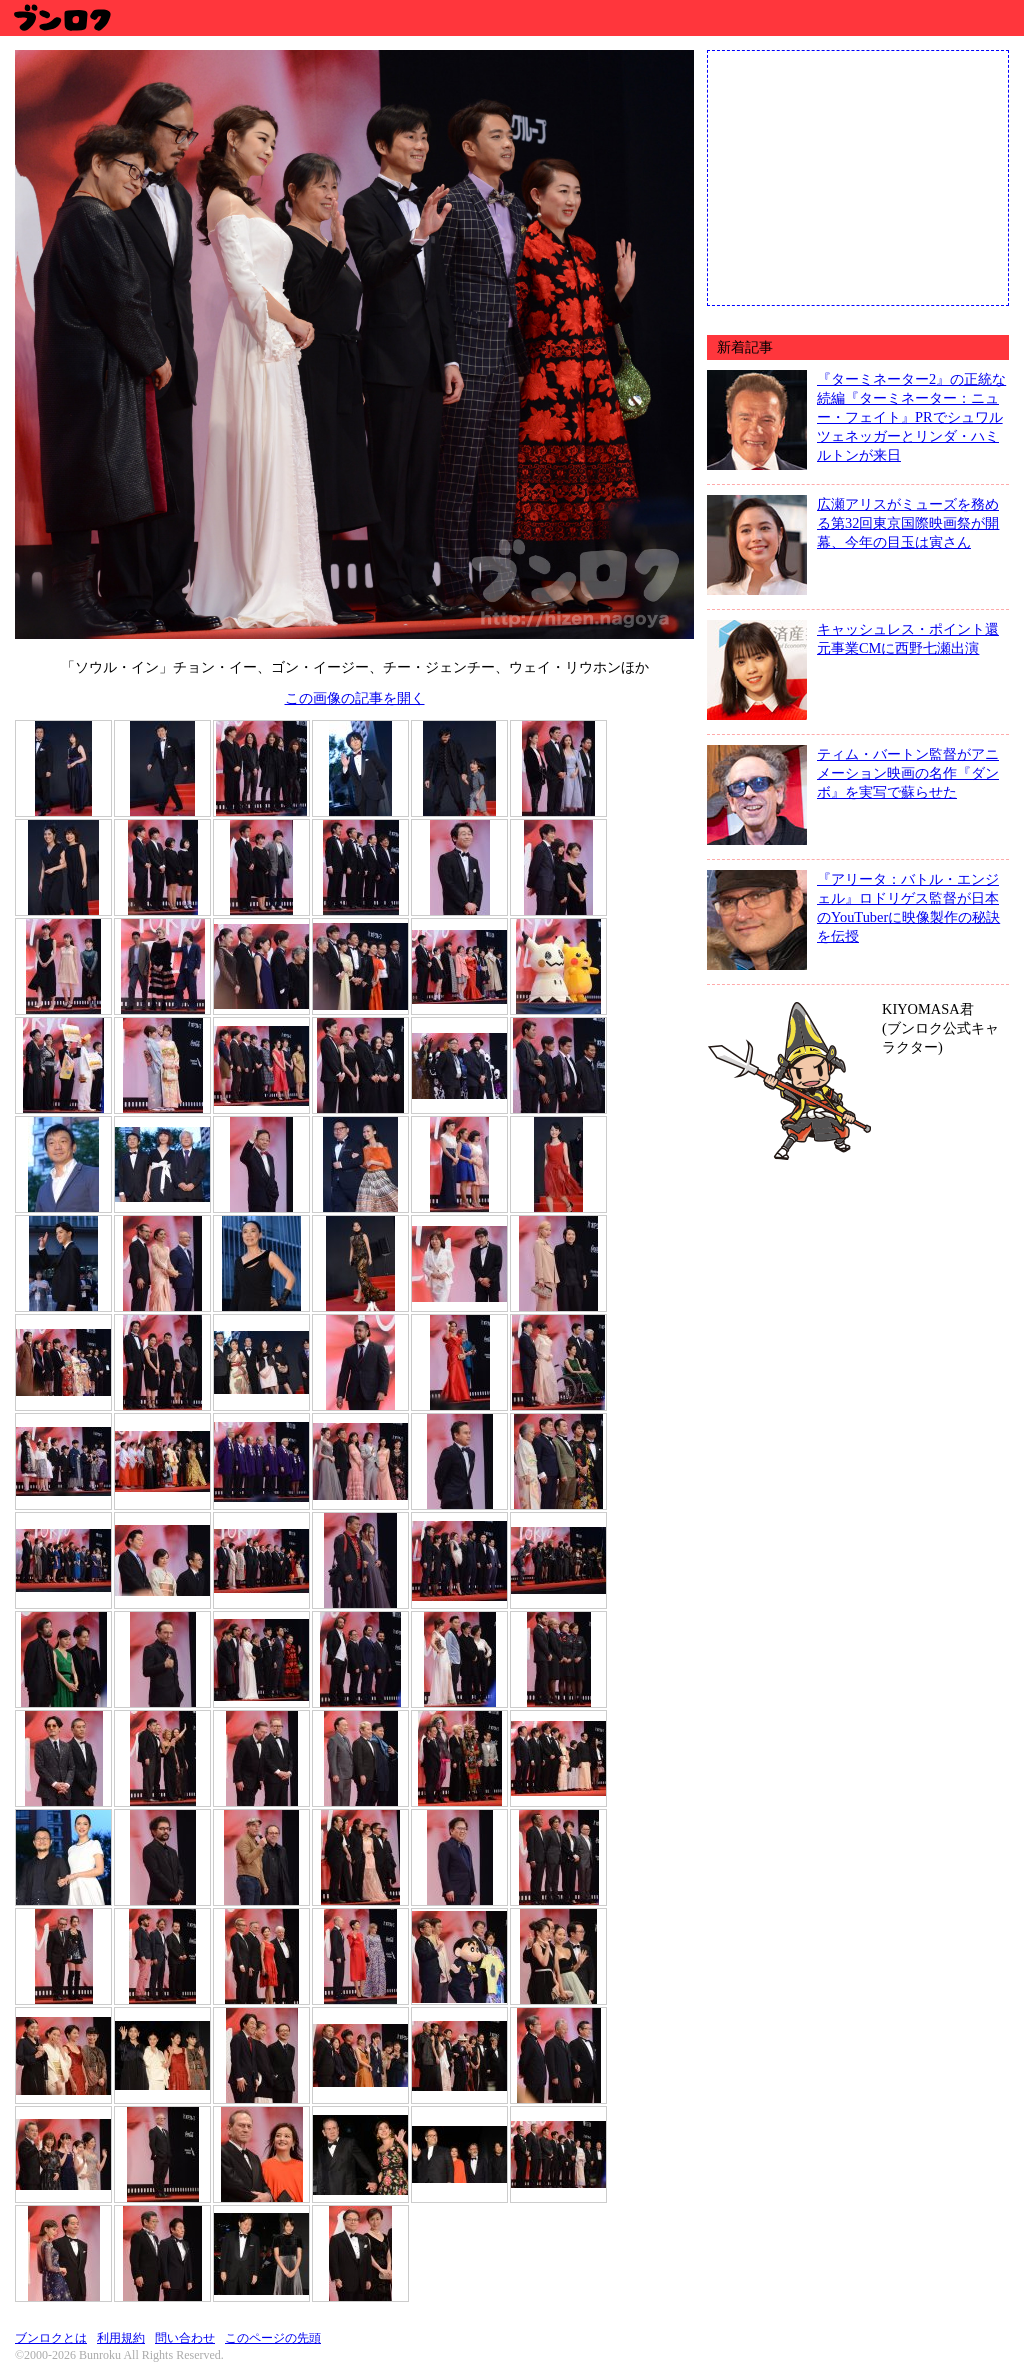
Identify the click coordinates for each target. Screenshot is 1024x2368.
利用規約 (121, 2338)
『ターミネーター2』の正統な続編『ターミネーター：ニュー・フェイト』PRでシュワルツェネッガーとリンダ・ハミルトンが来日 (911, 417)
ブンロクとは (51, 2338)
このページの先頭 (273, 2338)
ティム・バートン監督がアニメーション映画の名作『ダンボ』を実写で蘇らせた (908, 773)
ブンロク (61, 17)
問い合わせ (185, 2338)
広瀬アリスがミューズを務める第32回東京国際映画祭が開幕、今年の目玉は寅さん (908, 523)
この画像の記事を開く (355, 698)
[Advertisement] (858, 176)
